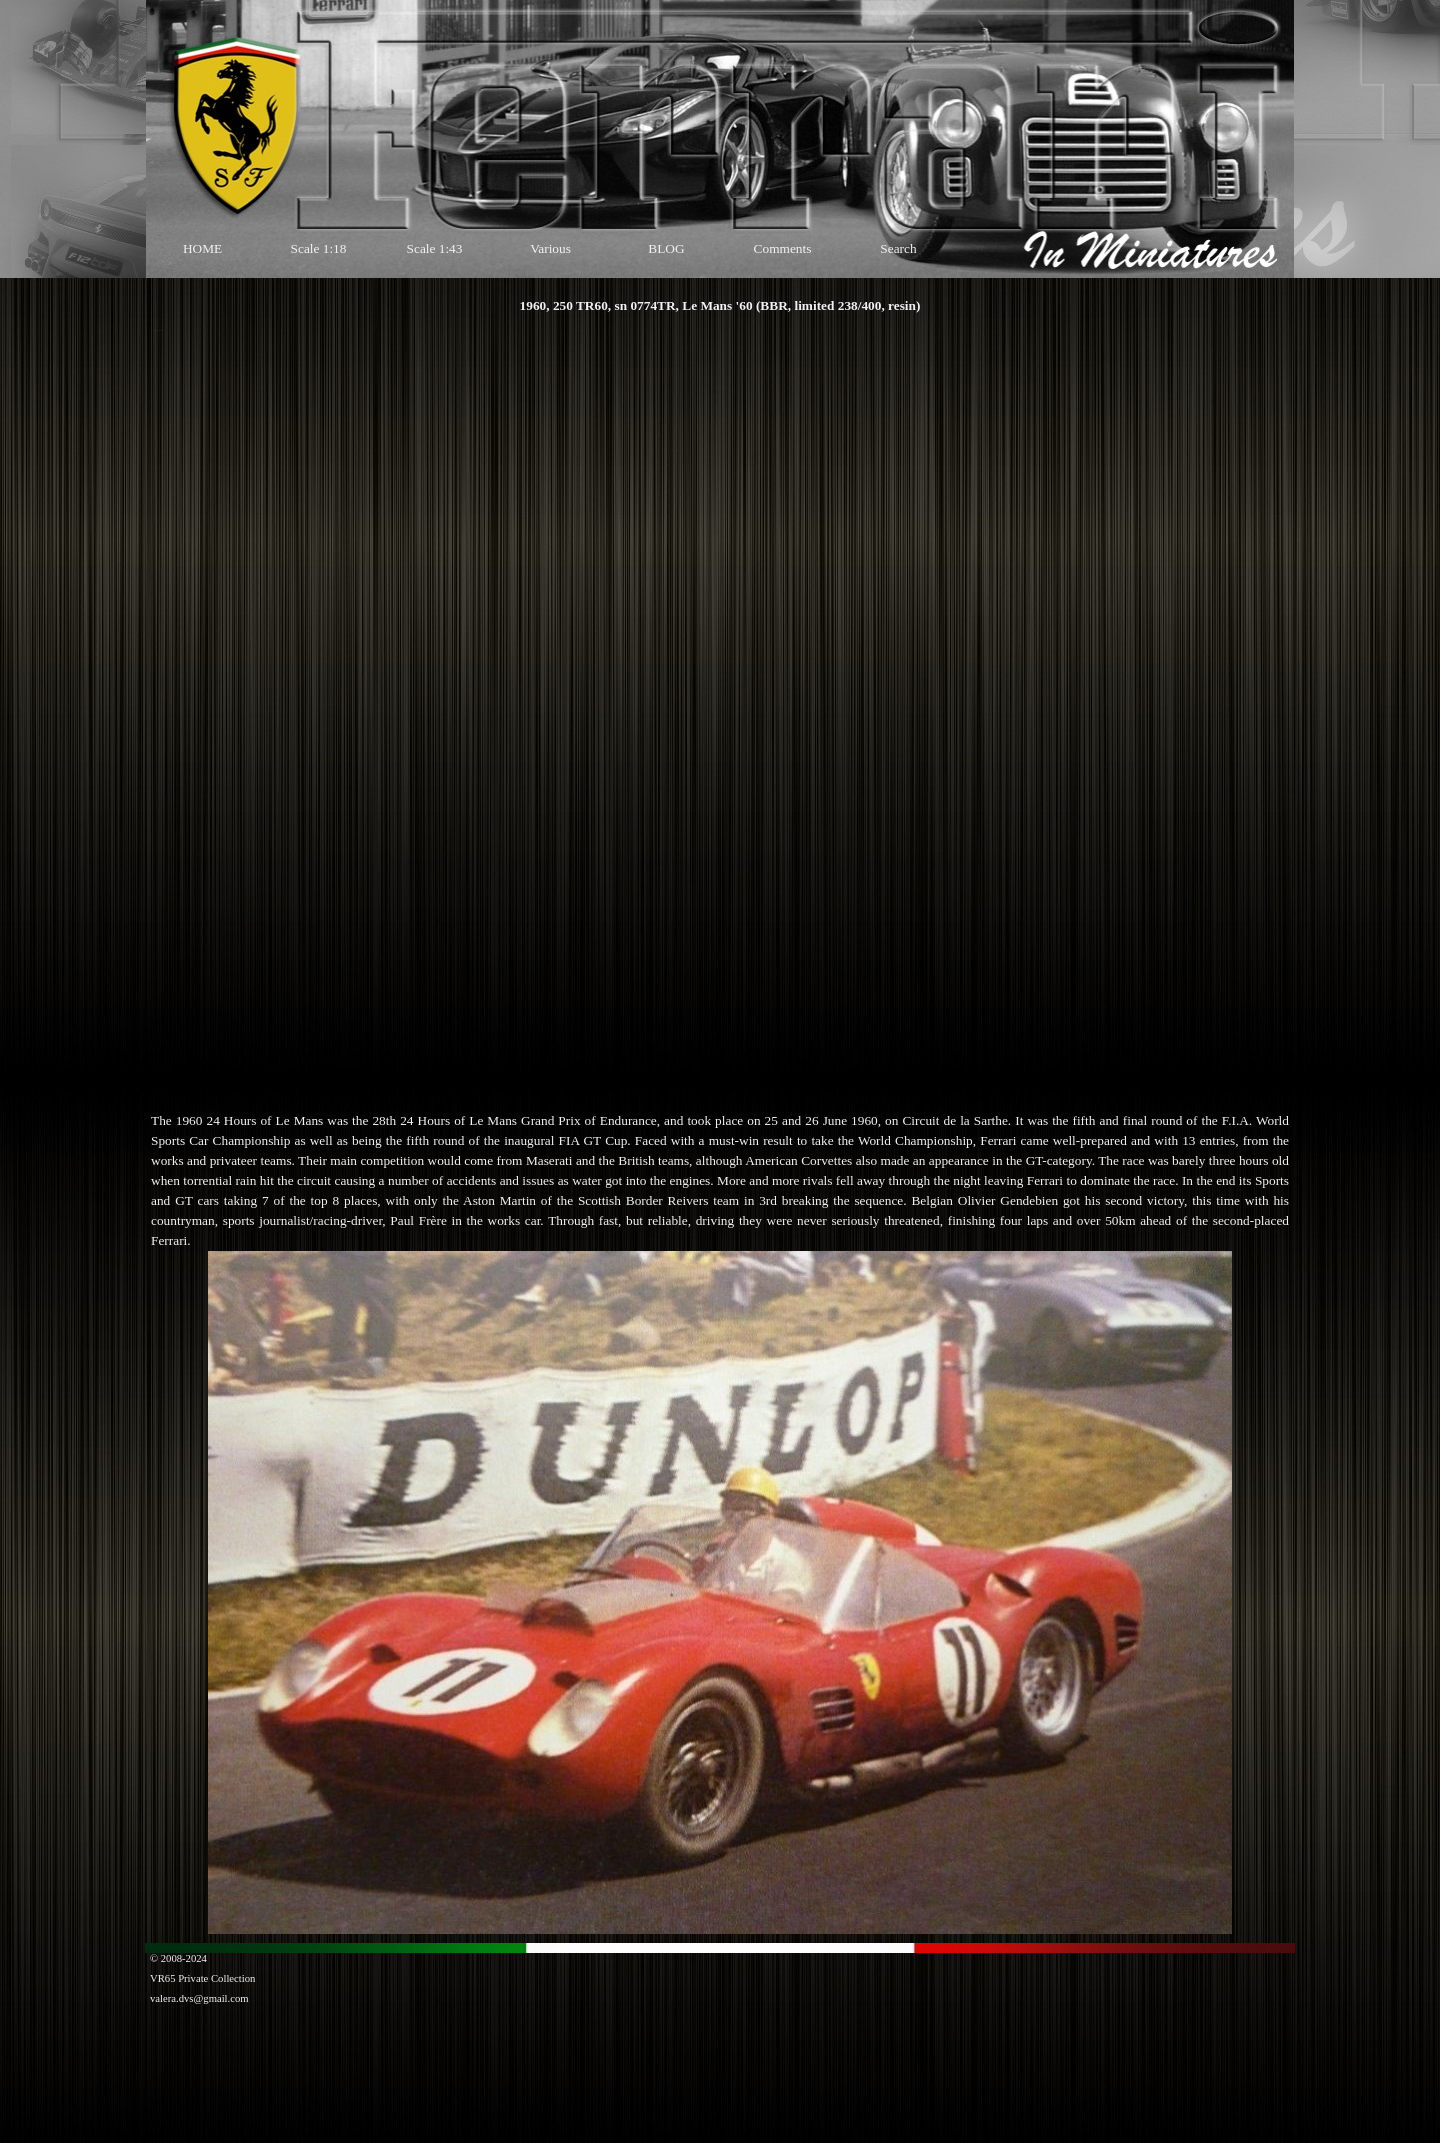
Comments (783, 248)
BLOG (666, 248)
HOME (202, 248)
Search (898, 248)
